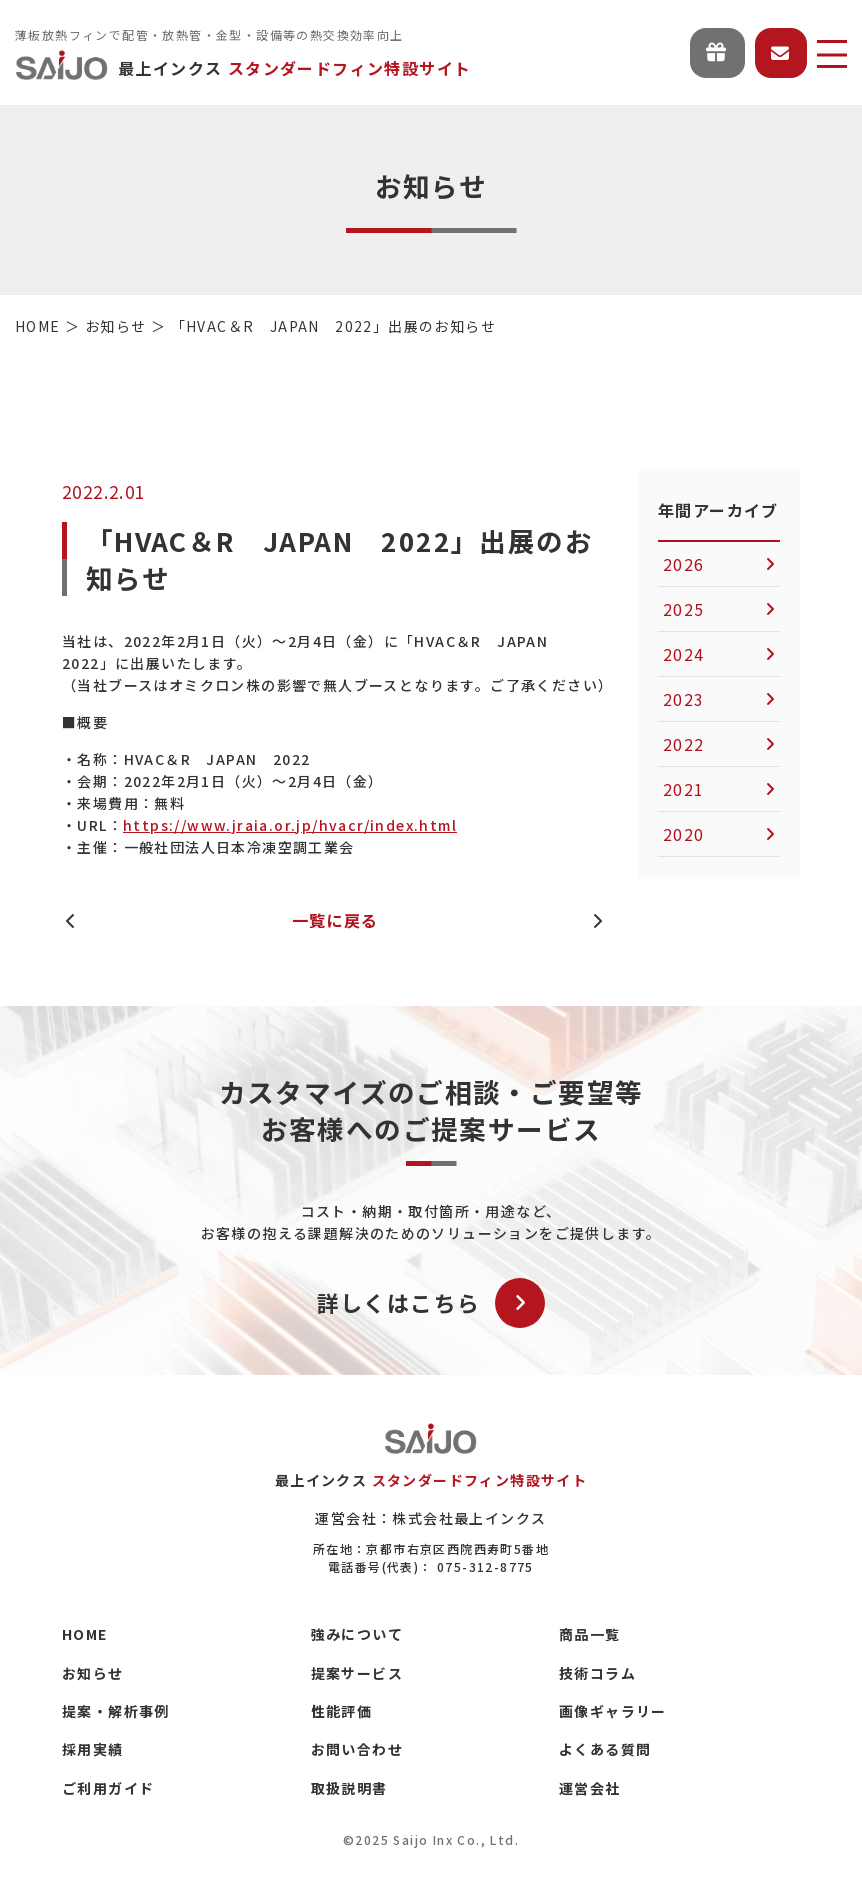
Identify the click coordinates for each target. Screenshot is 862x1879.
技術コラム (597, 1673)
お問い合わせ (357, 1749)
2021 (684, 789)
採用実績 (93, 1749)
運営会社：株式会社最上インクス (430, 1518)
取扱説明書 (349, 1788)
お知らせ (93, 1673)
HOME (85, 1634)
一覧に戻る (335, 920)
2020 (684, 834)
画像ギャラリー (613, 1711)
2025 (684, 609)
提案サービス (357, 1673)
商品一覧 (590, 1634)
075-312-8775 (485, 1566)
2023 (684, 699)
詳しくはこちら (431, 1303)
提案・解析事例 (116, 1711)
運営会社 (590, 1788)
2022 (684, 744)
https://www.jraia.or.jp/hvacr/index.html (290, 825)
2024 (684, 654)
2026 (684, 564)
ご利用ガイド (108, 1788)
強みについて (357, 1634)
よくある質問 (605, 1749)
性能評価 (342, 1711)
